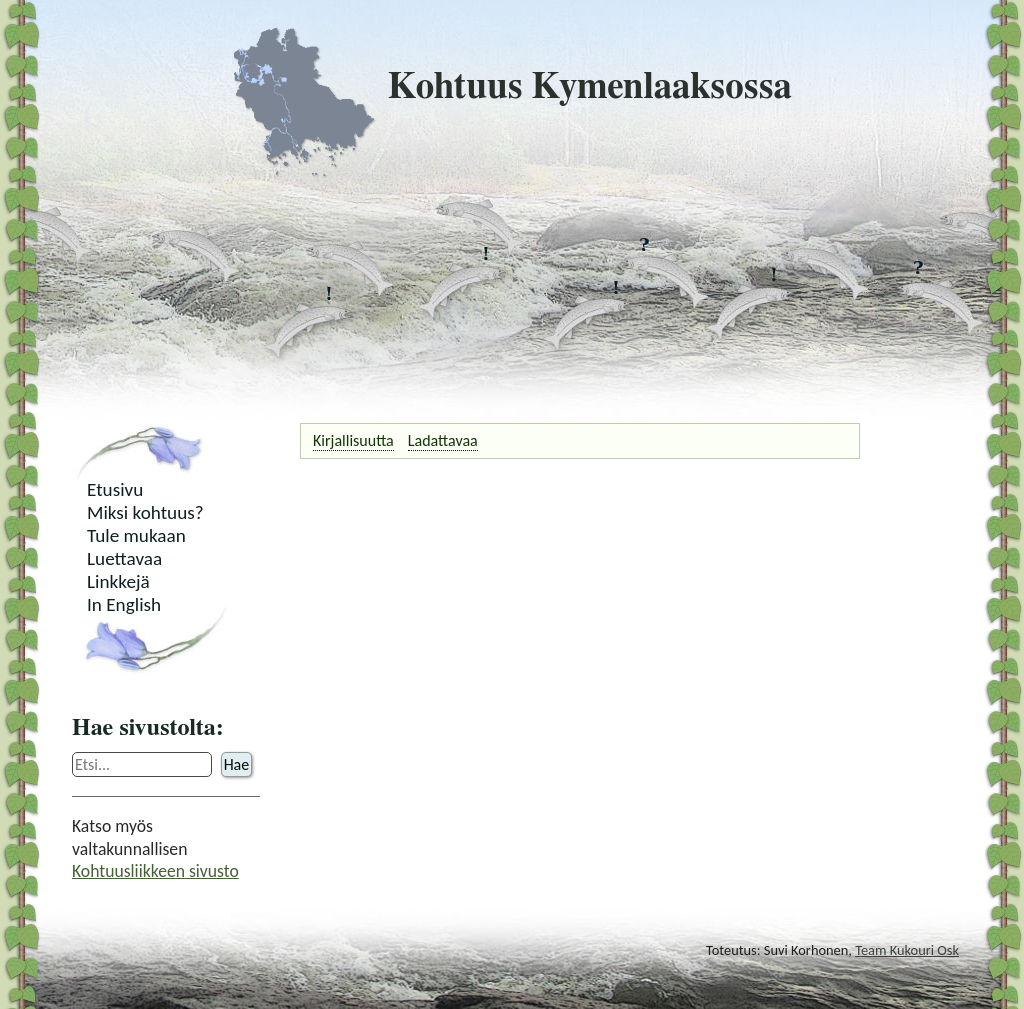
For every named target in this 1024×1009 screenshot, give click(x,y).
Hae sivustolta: (148, 728)
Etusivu (115, 489)
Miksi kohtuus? (145, 512)
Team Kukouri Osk (907, 950)
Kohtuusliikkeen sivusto (155, 871)
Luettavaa (124, 558)
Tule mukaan (136, 535)
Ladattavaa (443, 440)
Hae (237, 764)
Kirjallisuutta (353, 440)
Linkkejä (118, 581)
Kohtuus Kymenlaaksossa (512, 87)
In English (124, 604)
